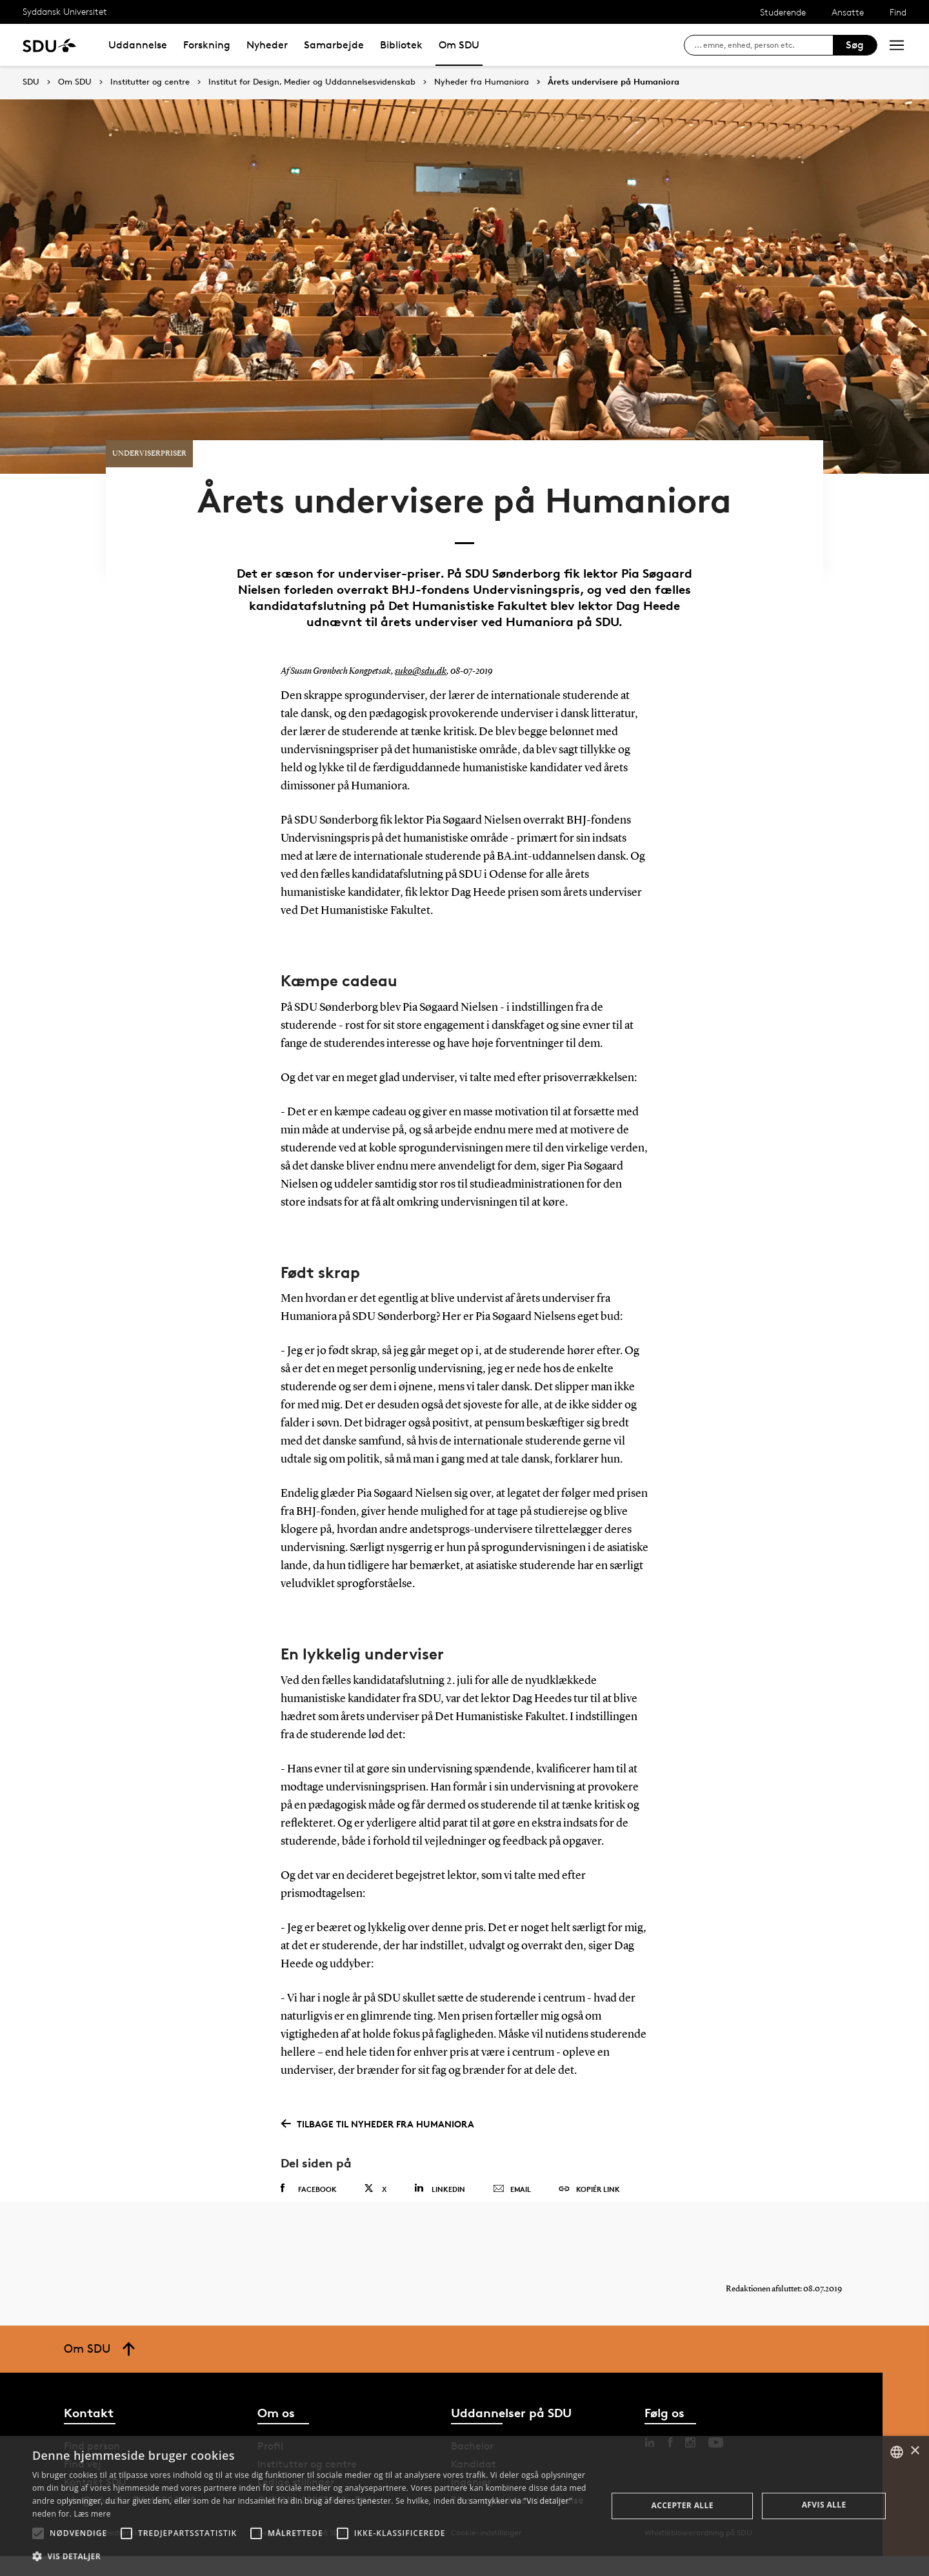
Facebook (309, 2197)
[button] (38, 2533)
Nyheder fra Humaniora (481, 81)
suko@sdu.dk (419, 679)
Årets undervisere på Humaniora (613, 81)
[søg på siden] (763, 45)
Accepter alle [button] (683, 2505)
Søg (855, 45)
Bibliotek (401, 45)
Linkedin (439, 2196)
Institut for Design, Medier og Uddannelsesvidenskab (311, 81)
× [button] (914, 2451)
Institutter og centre (150, 81)
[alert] (464, 2506)
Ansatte (848, 11)
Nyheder (267, 45)
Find (898, 11)
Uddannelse (137, 45)
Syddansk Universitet (65, 11)
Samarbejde (334, 45)
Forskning (206, 45)
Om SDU (459, 45)
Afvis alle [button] (824, 2504)
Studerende (783, 11)
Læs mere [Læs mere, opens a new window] (92, 2513)
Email (512, 2198)
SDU (31, 81)
